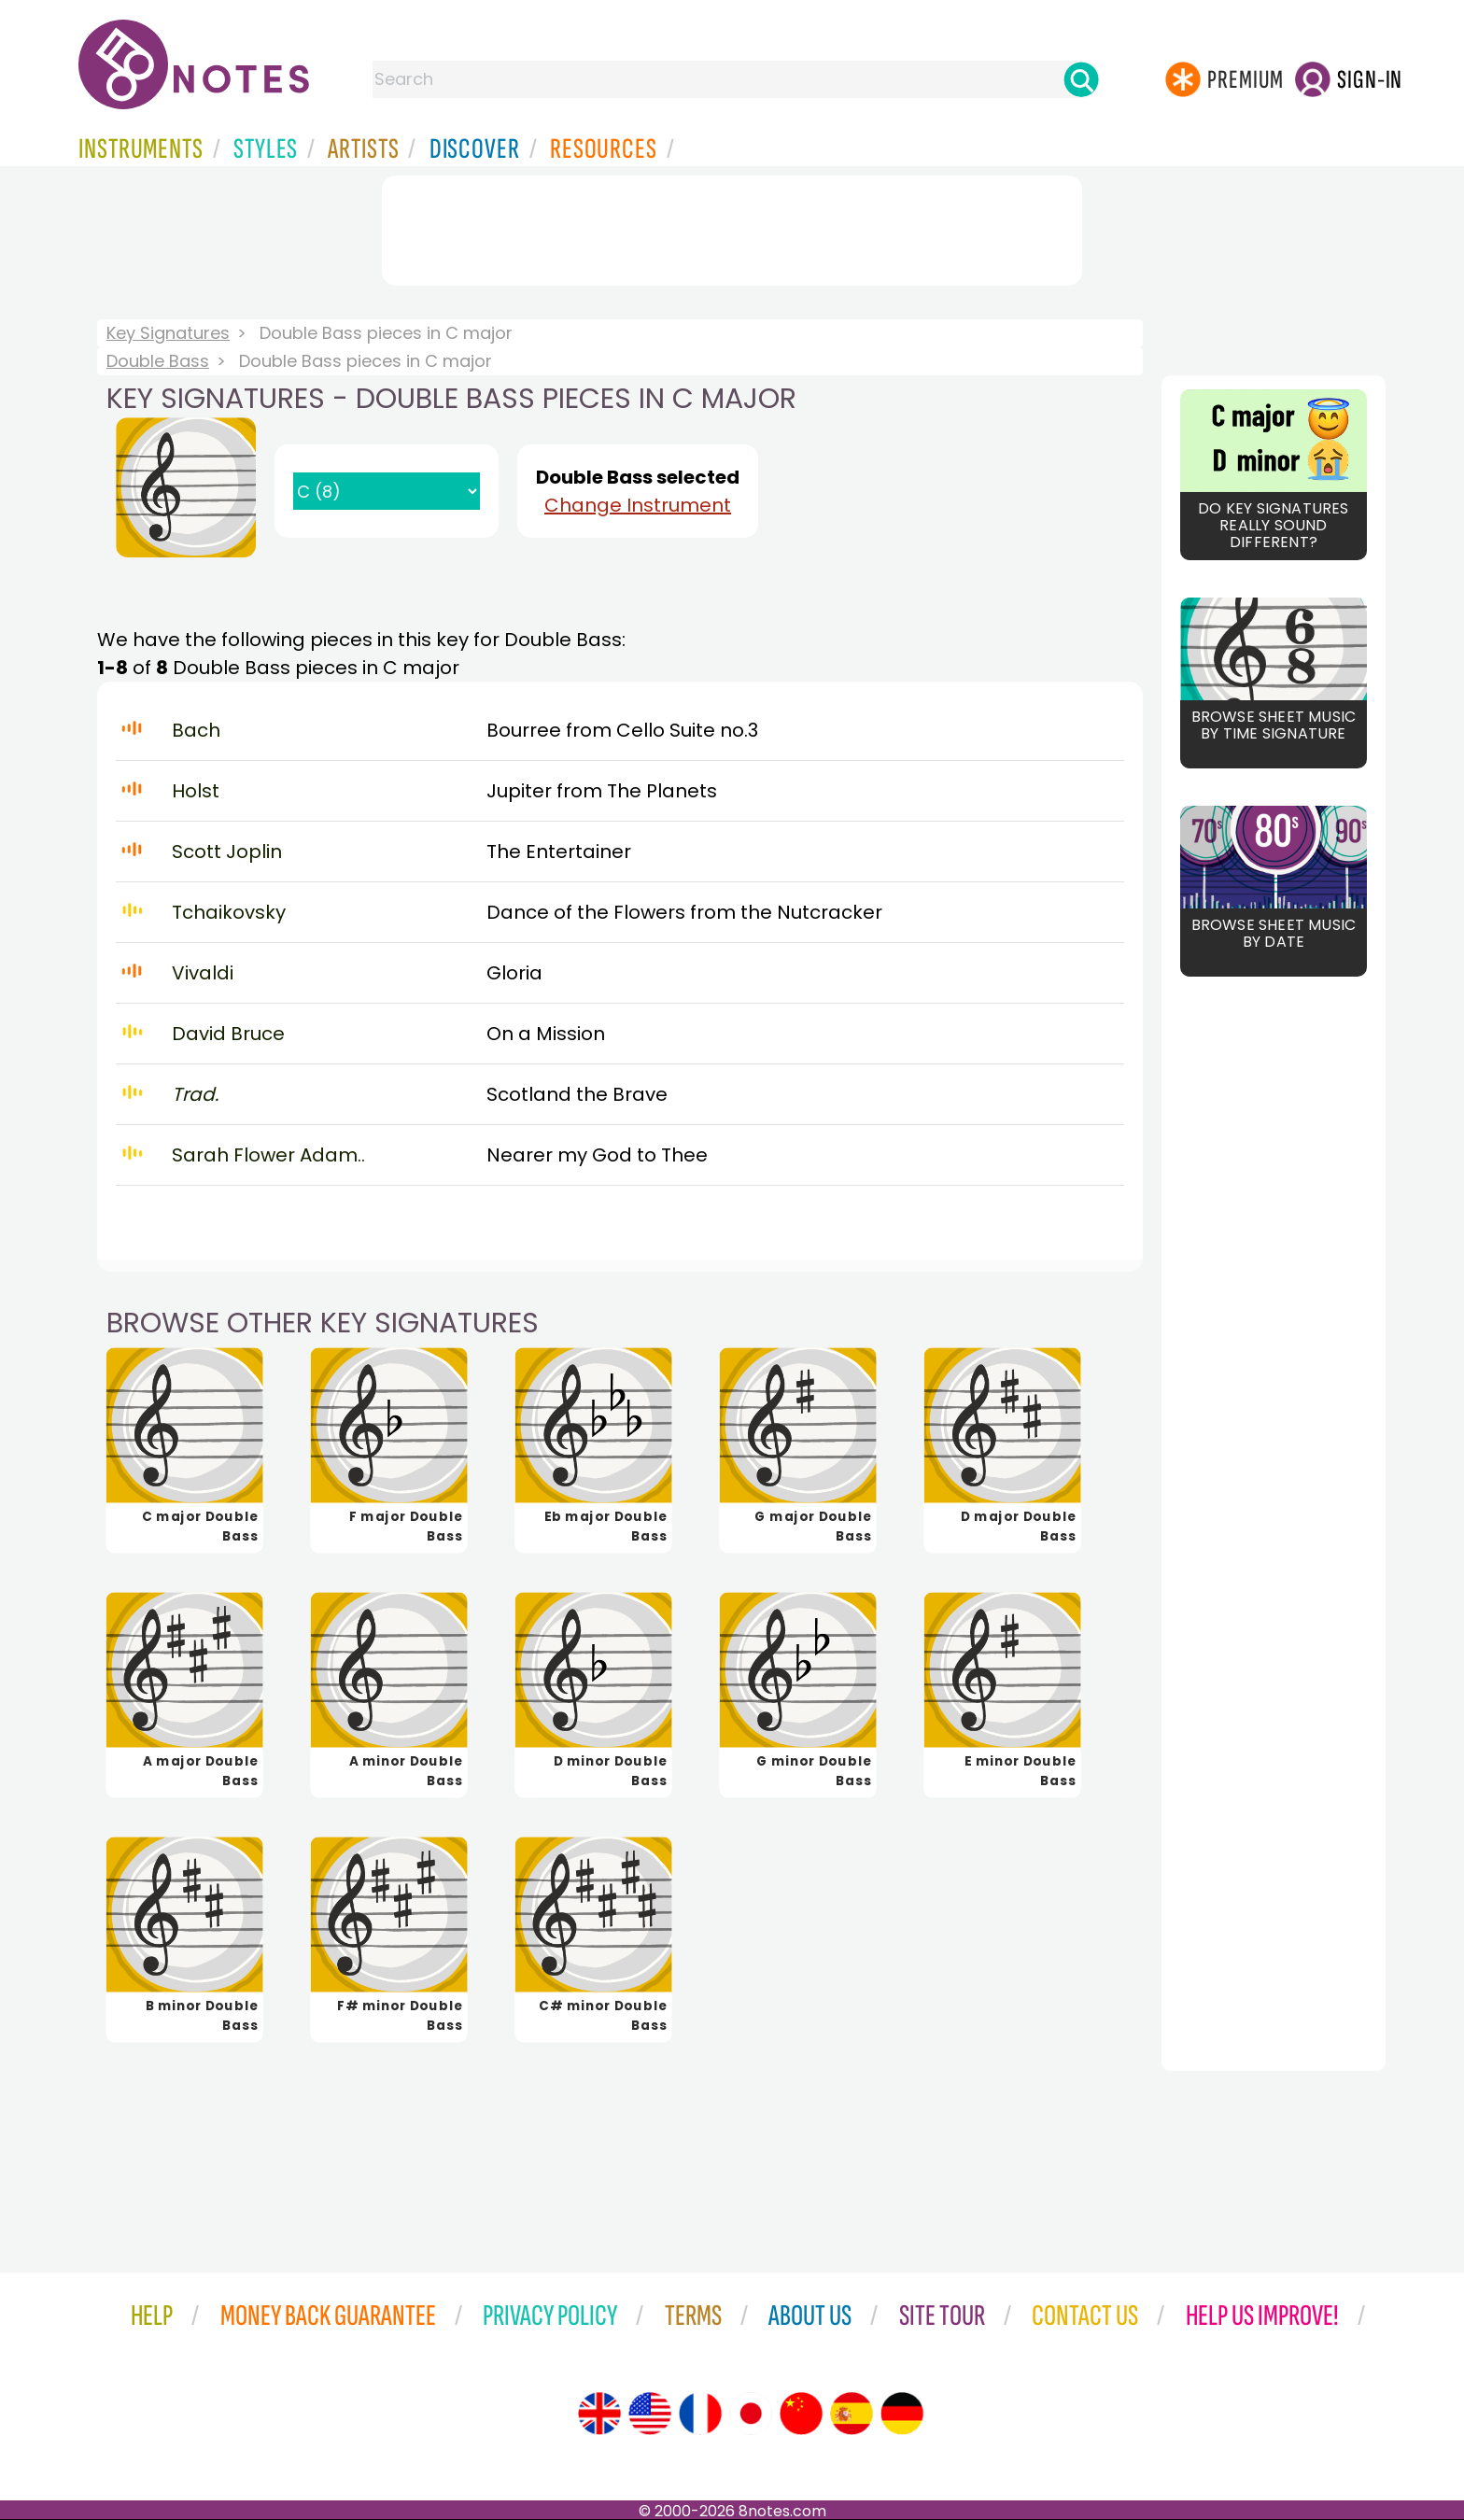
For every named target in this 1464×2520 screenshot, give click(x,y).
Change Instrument (637, 505)
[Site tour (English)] (599, 2413)
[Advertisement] (732, 227)
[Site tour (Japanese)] (750, 2413)
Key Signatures (168, 333)
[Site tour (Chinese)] (801, 2413)
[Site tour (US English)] (649, 2413)
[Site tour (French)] (700, 2413)
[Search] (1081, 79)
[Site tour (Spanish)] (851, 2413)
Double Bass (157, 361)
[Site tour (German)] (902, 2413)
